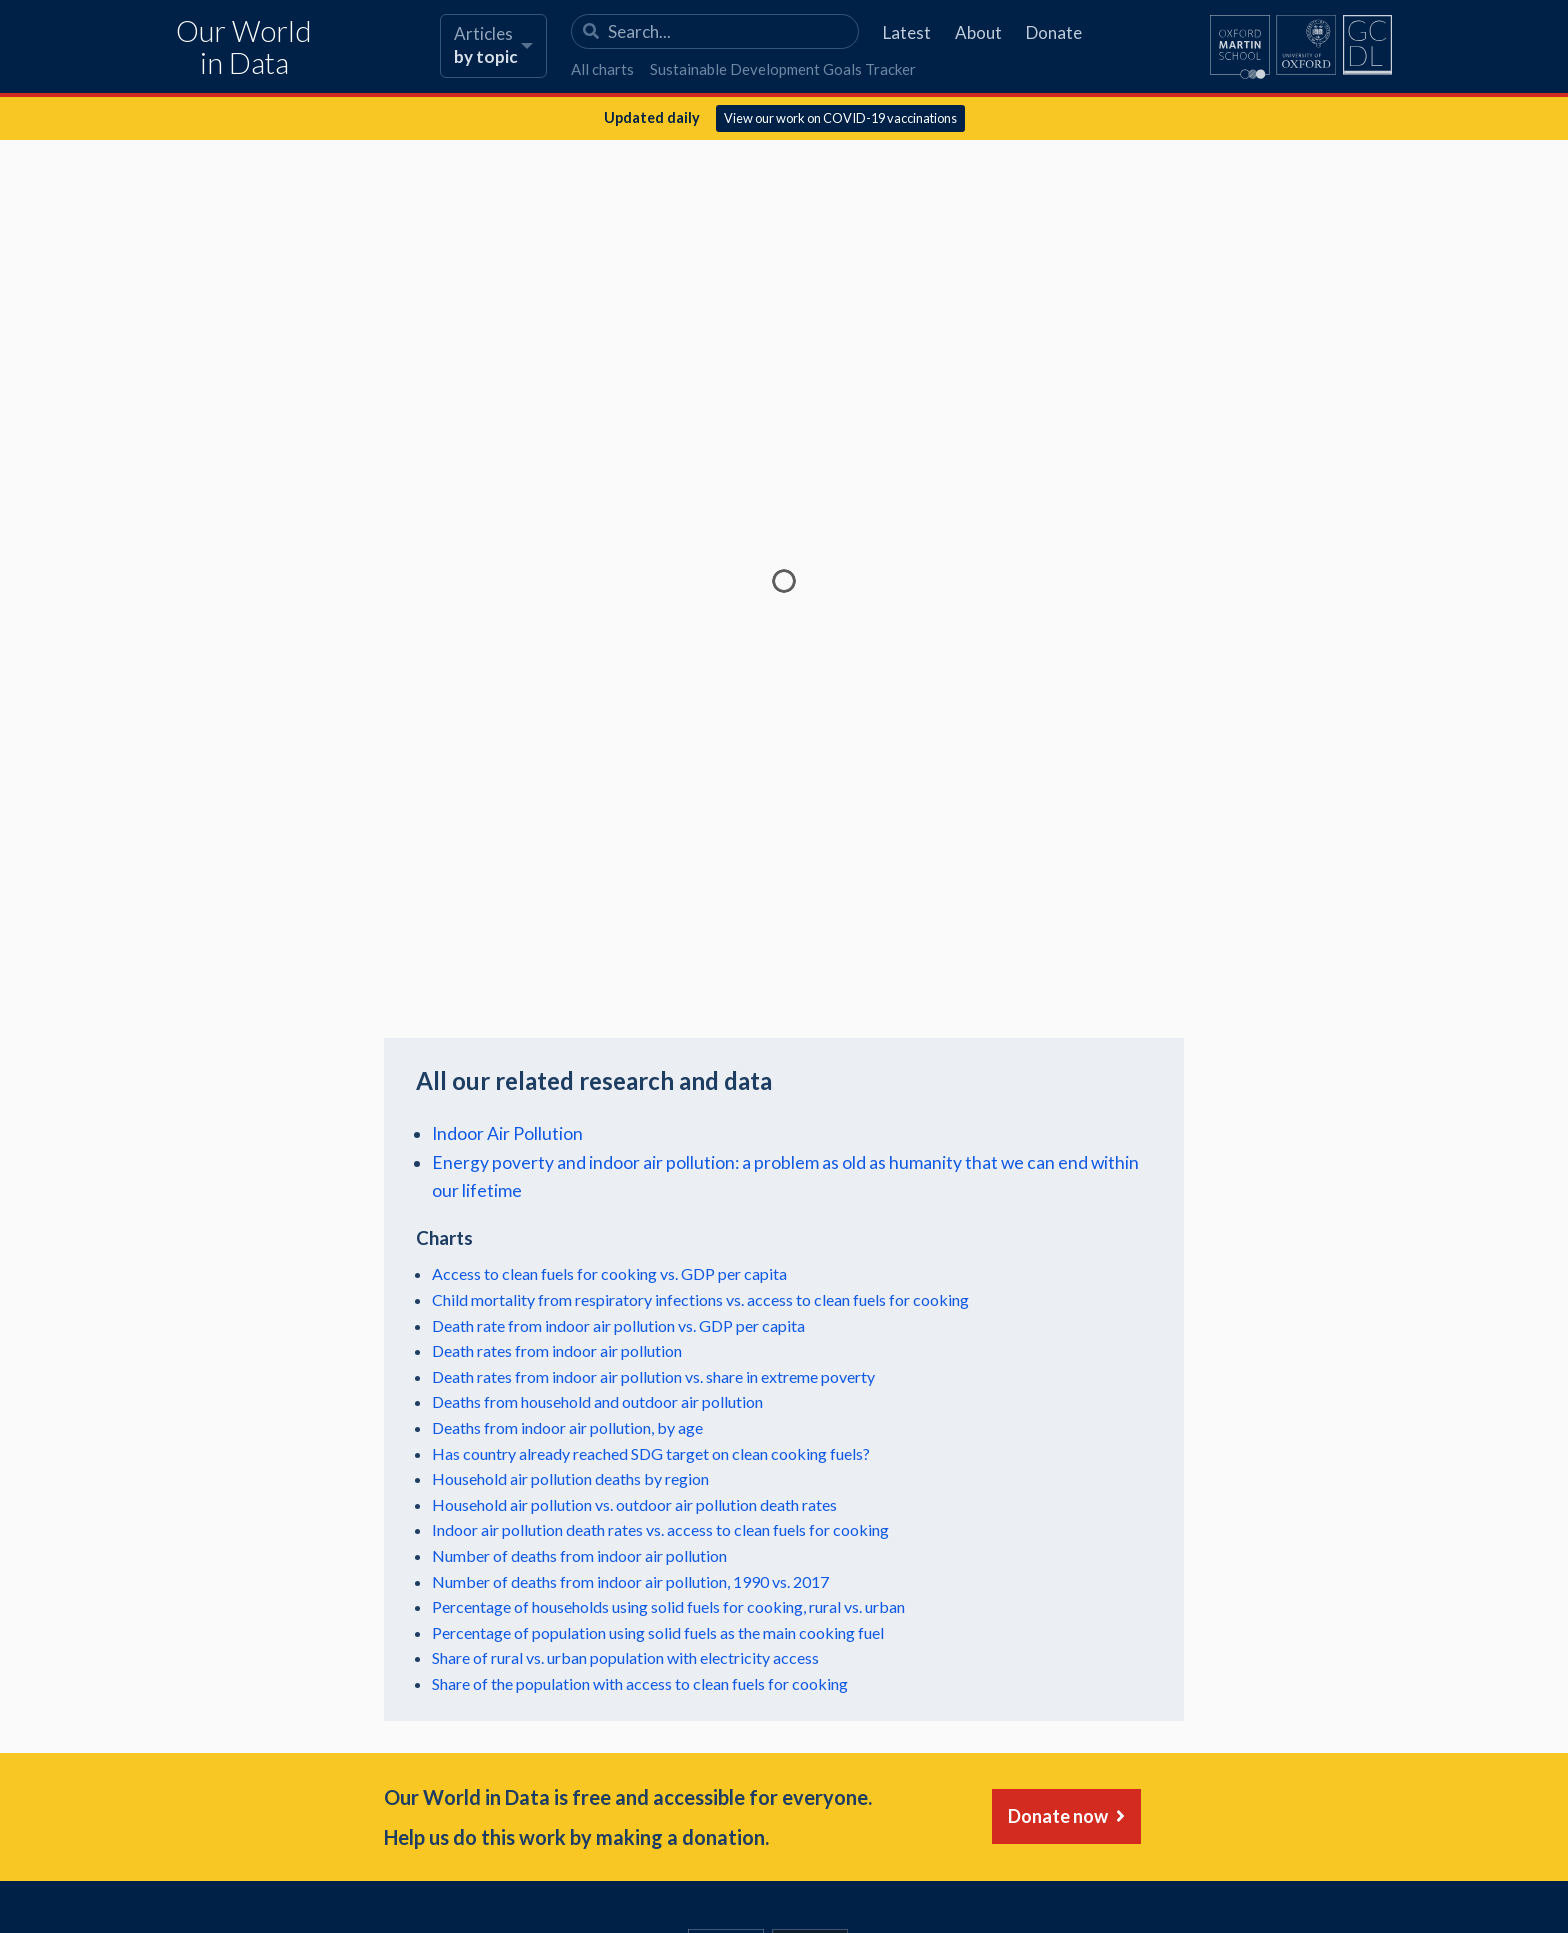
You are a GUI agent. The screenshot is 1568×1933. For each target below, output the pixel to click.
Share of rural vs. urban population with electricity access (625, 1657)
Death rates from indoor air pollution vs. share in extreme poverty (653, 1376)
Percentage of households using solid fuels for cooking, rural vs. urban (668, 1606)
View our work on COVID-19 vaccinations (840, 118)
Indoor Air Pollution (507, 1133)
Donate (1054, 32)
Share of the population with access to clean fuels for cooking (640, 1683)
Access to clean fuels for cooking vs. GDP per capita (609, 1273)
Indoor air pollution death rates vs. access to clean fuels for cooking (660, 1529)
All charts (602, 69)
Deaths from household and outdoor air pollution (597, 1401)
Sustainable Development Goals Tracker (783, 69)
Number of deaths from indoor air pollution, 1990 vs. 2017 (630, 1581)
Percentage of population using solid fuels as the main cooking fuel (658, 1632)
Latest (907, 32)
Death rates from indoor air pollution (557, 1350)
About (978, 32)
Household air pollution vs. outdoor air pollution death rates (634, 1504)
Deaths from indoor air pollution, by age (567, 1427)
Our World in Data (244, 47)
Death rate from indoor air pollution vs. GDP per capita (618, 1325)
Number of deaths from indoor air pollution (579, 1555)
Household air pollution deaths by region (570, 1478)
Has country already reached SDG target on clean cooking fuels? (651, 1453)
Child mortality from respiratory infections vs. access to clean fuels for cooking (700, 1299)
